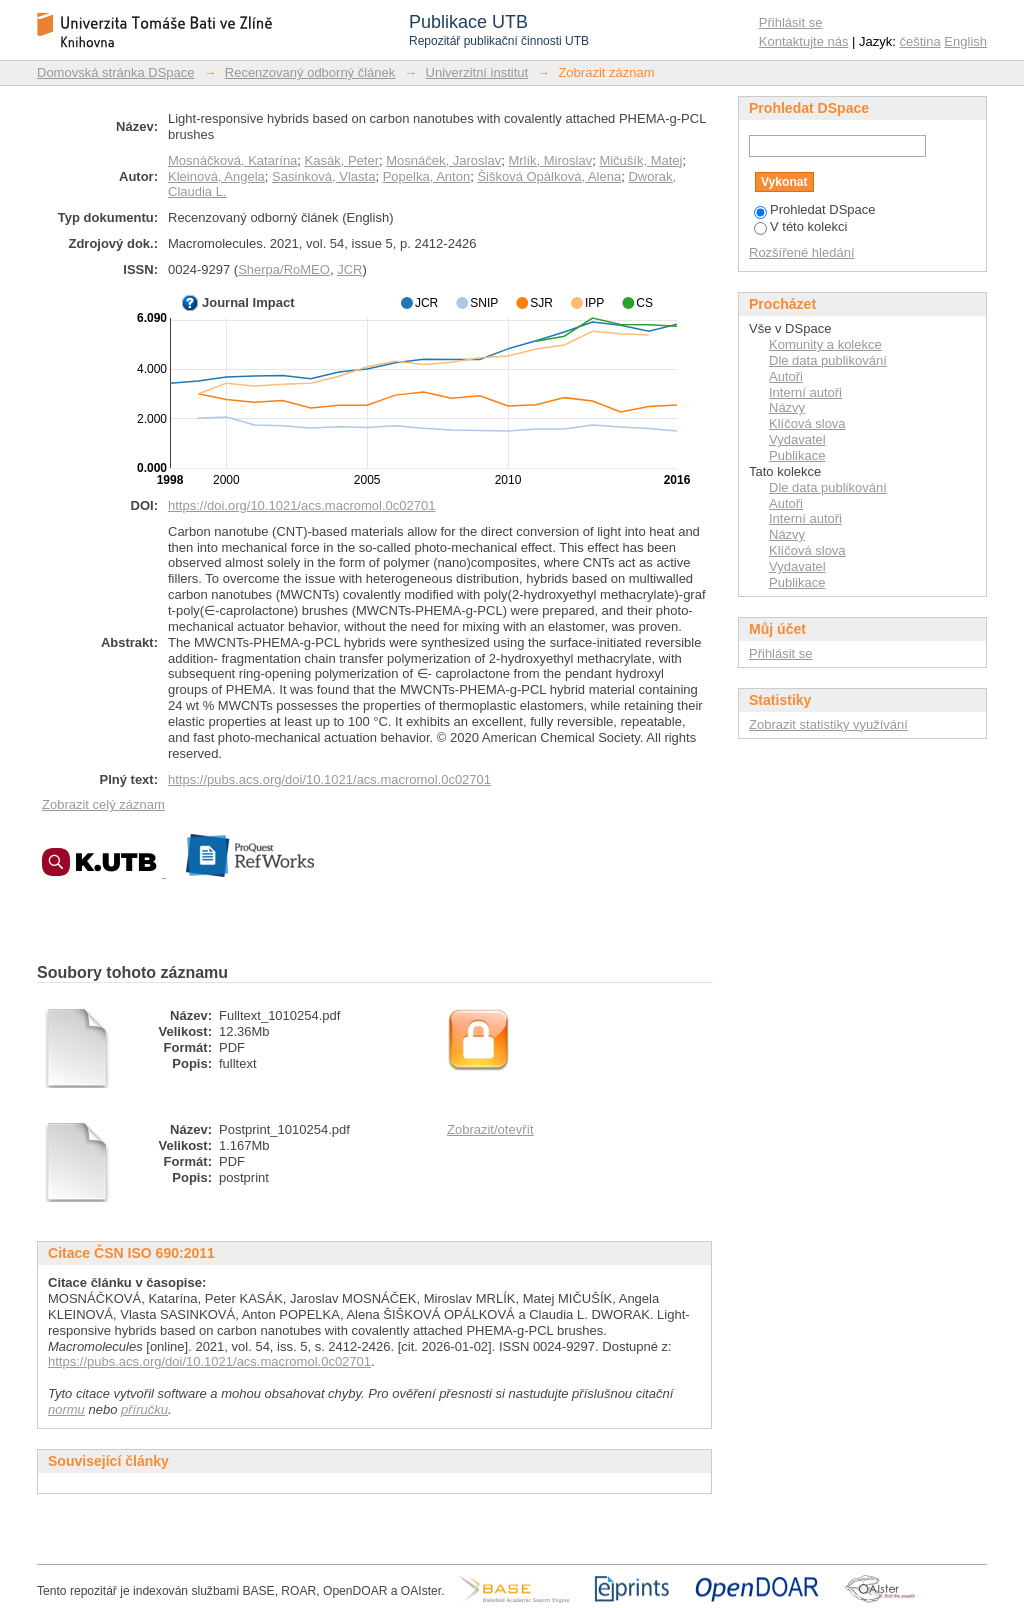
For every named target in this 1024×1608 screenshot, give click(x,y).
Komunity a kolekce (825, 344)
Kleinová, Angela (216, 176)
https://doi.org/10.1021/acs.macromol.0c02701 (301, 505)
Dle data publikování (828, 360)
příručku (144, 1409)
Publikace (797, 455)
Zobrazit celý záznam (103, 804)
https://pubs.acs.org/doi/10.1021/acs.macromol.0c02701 (329, 779)
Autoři (786, 376)
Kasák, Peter (342, 160)
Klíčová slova (807, 423)
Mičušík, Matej (640, 160)
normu (66, 1409)
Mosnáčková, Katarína (232, 160)
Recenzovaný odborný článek (310, 72)
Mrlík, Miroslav (550, 160)
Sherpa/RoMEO (284, 269)
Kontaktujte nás (804, 41)
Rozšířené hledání (802, 252)
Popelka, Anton (426, 176)
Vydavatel (797, 439)
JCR (349, 269)
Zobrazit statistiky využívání (828, 724)
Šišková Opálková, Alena (549, 176)
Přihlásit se (791, 22)
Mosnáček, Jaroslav (443, 160)
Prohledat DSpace (815, 209)
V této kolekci (800, 226)
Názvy (787, 407)
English (965, 41)
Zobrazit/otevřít (490, 1129)
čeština (920, 41)
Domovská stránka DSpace (116, 72)
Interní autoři (805, 392)
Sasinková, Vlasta (323, 176)
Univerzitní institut (477, 72)
